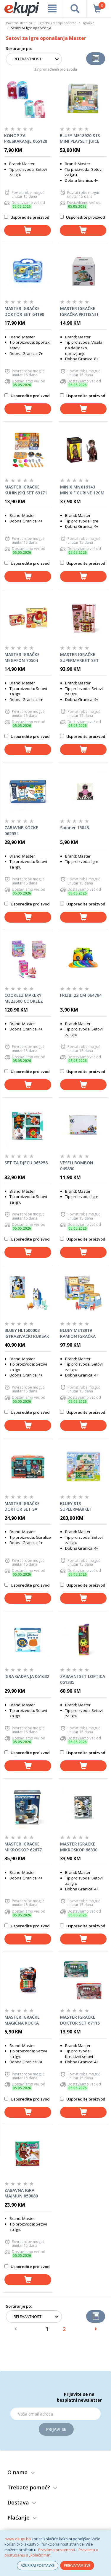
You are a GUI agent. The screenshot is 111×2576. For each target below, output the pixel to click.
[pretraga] (74, 8)
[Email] (55, 2414)
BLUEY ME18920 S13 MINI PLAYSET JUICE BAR (80, 139)
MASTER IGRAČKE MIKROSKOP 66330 (78, 1847)
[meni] (52, 8)
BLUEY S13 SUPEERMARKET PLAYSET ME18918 (78, 1506)
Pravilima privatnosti (56, 2549)
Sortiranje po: (19, 48)
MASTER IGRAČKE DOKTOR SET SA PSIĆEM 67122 (22, 1506)
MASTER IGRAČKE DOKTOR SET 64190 (24, 311)
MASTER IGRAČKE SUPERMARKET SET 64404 (79, 657)
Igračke (88, 23)
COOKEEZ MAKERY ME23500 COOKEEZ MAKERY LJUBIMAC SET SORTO (27, 998)
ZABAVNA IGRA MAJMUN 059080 (21, 2193)
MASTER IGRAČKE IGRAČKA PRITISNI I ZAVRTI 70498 (79, 311)
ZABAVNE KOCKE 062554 (21, 830)
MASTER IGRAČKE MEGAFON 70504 (22, 657)
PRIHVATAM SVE (77, 2565)
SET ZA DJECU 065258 (26, 1163)
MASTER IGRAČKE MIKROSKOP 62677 (23, 1847)
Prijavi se (56, 2429)
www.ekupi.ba (18, 2538)
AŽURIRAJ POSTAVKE (37, 2565)
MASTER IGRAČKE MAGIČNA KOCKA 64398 (22, 2020)
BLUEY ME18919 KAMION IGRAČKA (78, 1333)
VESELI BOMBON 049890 (76, 1165)
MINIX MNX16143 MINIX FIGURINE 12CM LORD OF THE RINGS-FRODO (82, 490)
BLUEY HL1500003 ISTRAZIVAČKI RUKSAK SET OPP (26, 1333)
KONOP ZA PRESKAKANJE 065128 (25, 138)
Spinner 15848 (74, 827)
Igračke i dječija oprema (57, 23)
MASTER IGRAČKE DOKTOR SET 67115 (80, 2020)
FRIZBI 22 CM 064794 (81, 995)
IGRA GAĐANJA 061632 (26, 1676)
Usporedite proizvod (26, 217)
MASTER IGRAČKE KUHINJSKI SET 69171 (25, 490)
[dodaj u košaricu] (27, 230)
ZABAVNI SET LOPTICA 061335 (82, 1679)
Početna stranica (19, 23)
